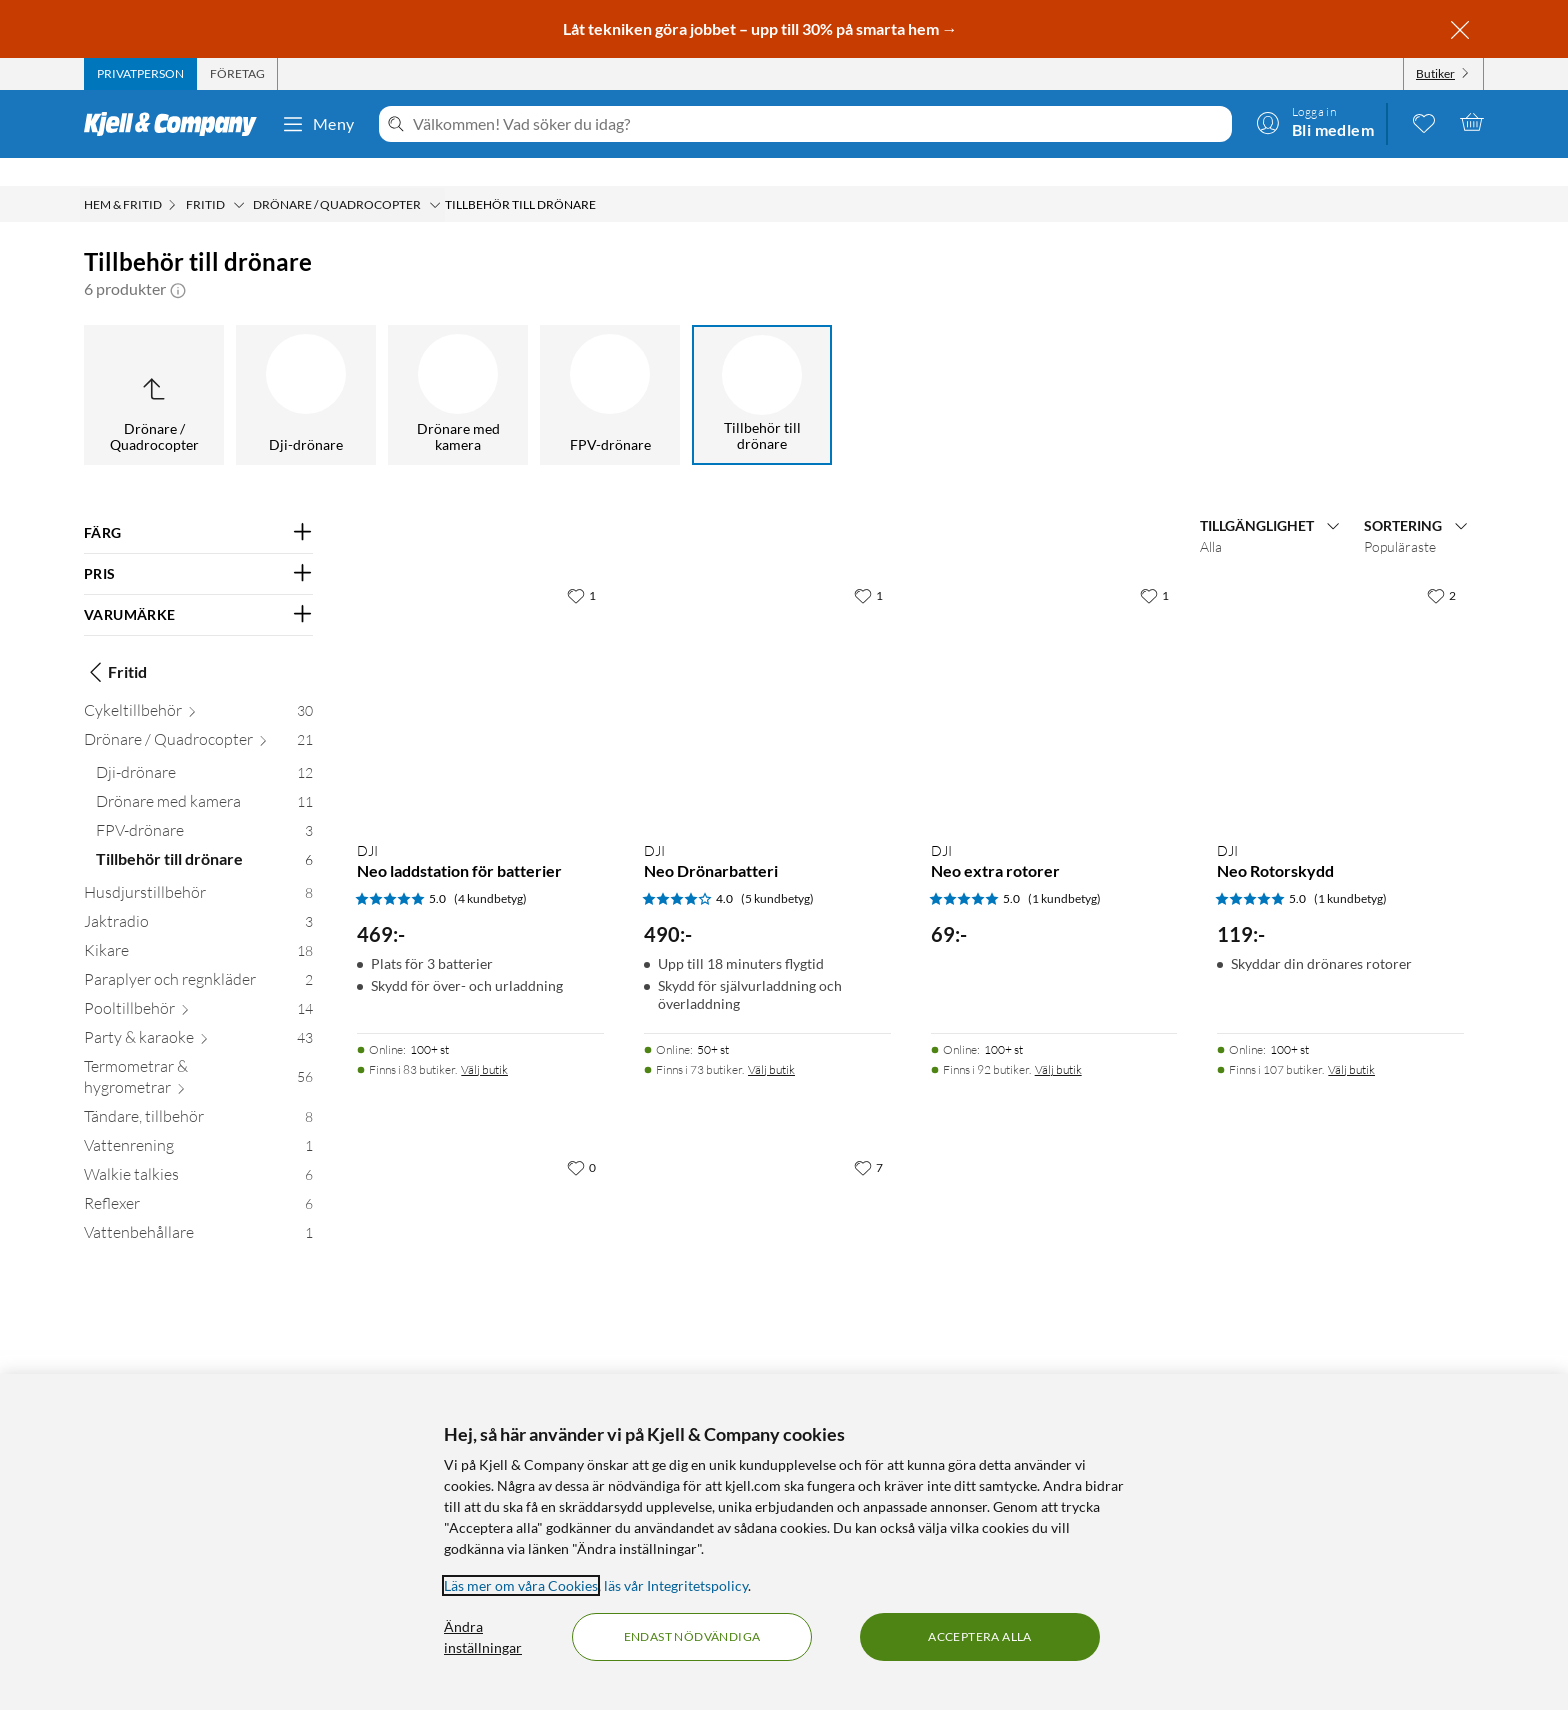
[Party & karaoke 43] (198, 1013)
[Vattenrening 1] (198, 1121)
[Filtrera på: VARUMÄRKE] (198, 587)
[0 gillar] (581, 1139)
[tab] (140, 74)
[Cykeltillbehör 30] (198, 686)
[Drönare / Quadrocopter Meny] (435, 177)
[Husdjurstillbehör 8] (198, 868)
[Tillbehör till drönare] (762, 367)
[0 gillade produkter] (1424, 122)
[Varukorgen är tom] (1472, 122)
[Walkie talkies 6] (198, 1150)
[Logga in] (1315, 122)
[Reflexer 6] (198, 1179)
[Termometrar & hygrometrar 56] (198, 1053)
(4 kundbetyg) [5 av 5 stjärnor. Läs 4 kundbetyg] (490, 870)
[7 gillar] (868, 1139)
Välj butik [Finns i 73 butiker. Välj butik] (771, 1041)
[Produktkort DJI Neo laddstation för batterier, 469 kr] (480, 672)
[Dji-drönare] (306, 367)
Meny (318, 124)
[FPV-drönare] (610, 367)
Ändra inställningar (483, 1637)
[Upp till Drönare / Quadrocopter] (154, 367)
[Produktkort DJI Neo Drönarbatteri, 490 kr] (767, 672)
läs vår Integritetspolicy (676, 1585)
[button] (178, 261)
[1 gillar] (581, 567)
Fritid (115, 644)
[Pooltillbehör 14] (198, 984)
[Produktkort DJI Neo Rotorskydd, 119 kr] (1340, 672)
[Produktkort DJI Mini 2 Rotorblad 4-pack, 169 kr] (767, 1244)
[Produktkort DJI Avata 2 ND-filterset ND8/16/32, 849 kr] (480, 1244)
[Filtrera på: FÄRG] (198, 505)
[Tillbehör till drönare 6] (204, 835)
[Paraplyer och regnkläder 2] (198, 955)
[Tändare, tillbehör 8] (198, 1092)
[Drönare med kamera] (458, 367)
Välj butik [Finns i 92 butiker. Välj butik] (1058, 1041)
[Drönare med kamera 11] (204, 777)
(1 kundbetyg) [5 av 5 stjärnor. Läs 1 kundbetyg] (1064, 870)
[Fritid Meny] (239, 177)
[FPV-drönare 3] (204, 806)
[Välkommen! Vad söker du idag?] (818, 124)
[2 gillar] (1441, 567)
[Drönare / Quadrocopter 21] (198, 715)
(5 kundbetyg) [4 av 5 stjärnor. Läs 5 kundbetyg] (777, 870)
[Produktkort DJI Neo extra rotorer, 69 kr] (1054, 672)
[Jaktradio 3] (198, 897)
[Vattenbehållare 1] (198, 1208)
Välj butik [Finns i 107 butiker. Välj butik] (1351, 1041)
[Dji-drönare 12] (204, 748)
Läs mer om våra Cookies (521, 1585)
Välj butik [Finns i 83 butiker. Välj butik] (484, 1041)
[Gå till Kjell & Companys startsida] (176, 124)
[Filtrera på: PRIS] (198, 546)
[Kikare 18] (198, 926)
